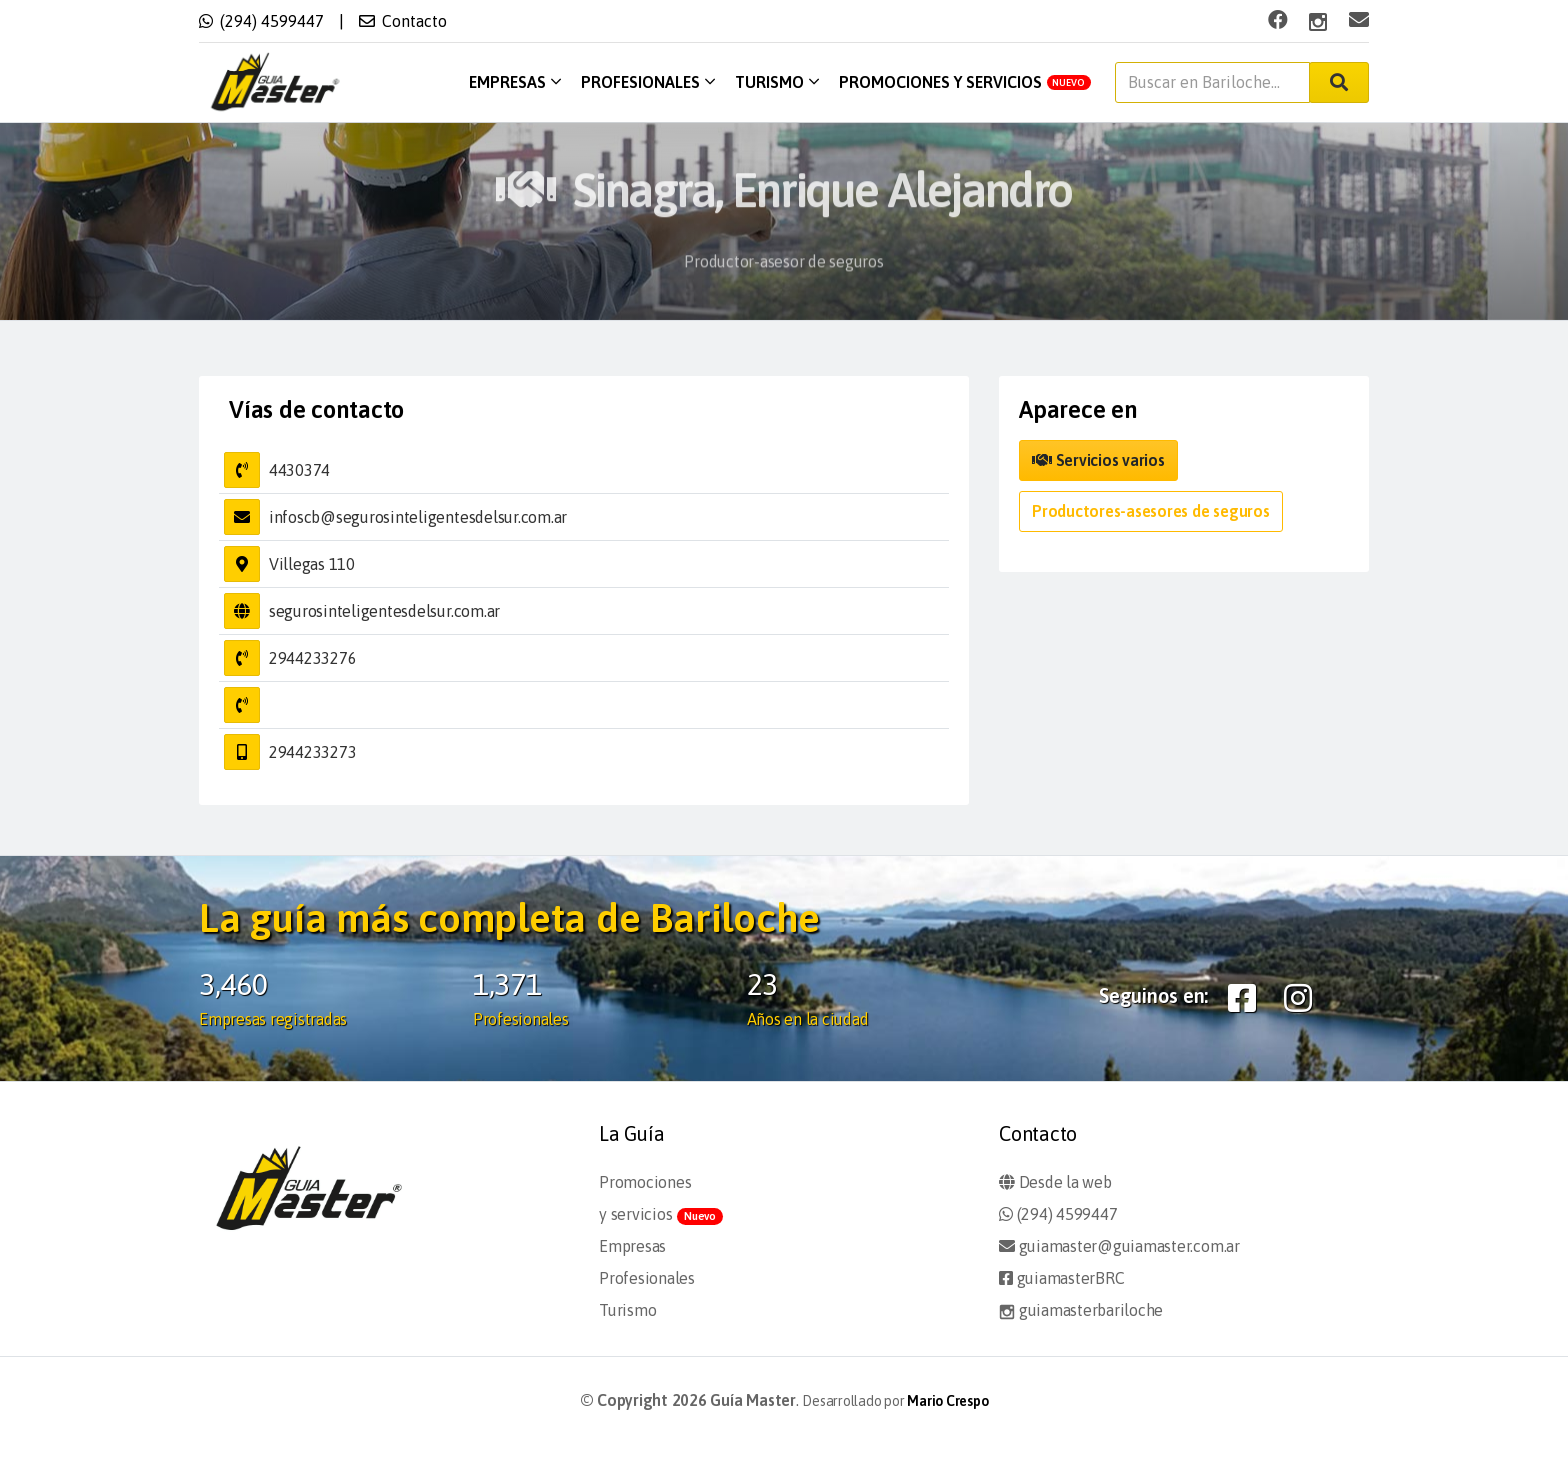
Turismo (777, 82)
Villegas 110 (312, 564)
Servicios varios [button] (1098, 460)
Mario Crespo (947, 1401)
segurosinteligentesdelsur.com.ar (384, 611)
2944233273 (313, 752)
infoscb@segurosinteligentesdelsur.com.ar (418, 517)
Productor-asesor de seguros (784, 274)
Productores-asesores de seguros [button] (1151, 511)
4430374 (299, 470)
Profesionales (648, 82)
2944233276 (313, 658)
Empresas (515, 82)
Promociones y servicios (965, 82)
